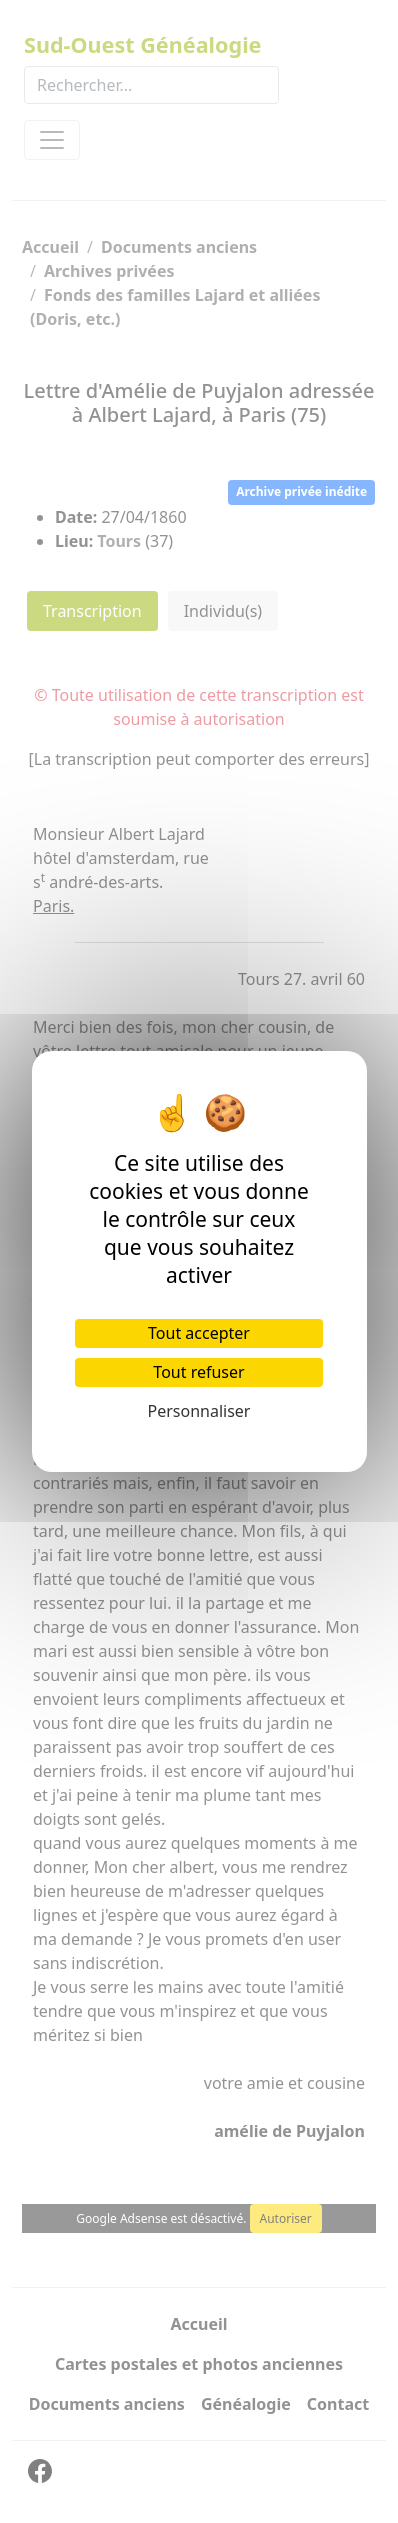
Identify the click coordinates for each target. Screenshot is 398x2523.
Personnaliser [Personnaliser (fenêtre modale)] (199, 1411)
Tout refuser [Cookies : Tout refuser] (198, 1372)
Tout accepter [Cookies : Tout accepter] (199, 1333)
